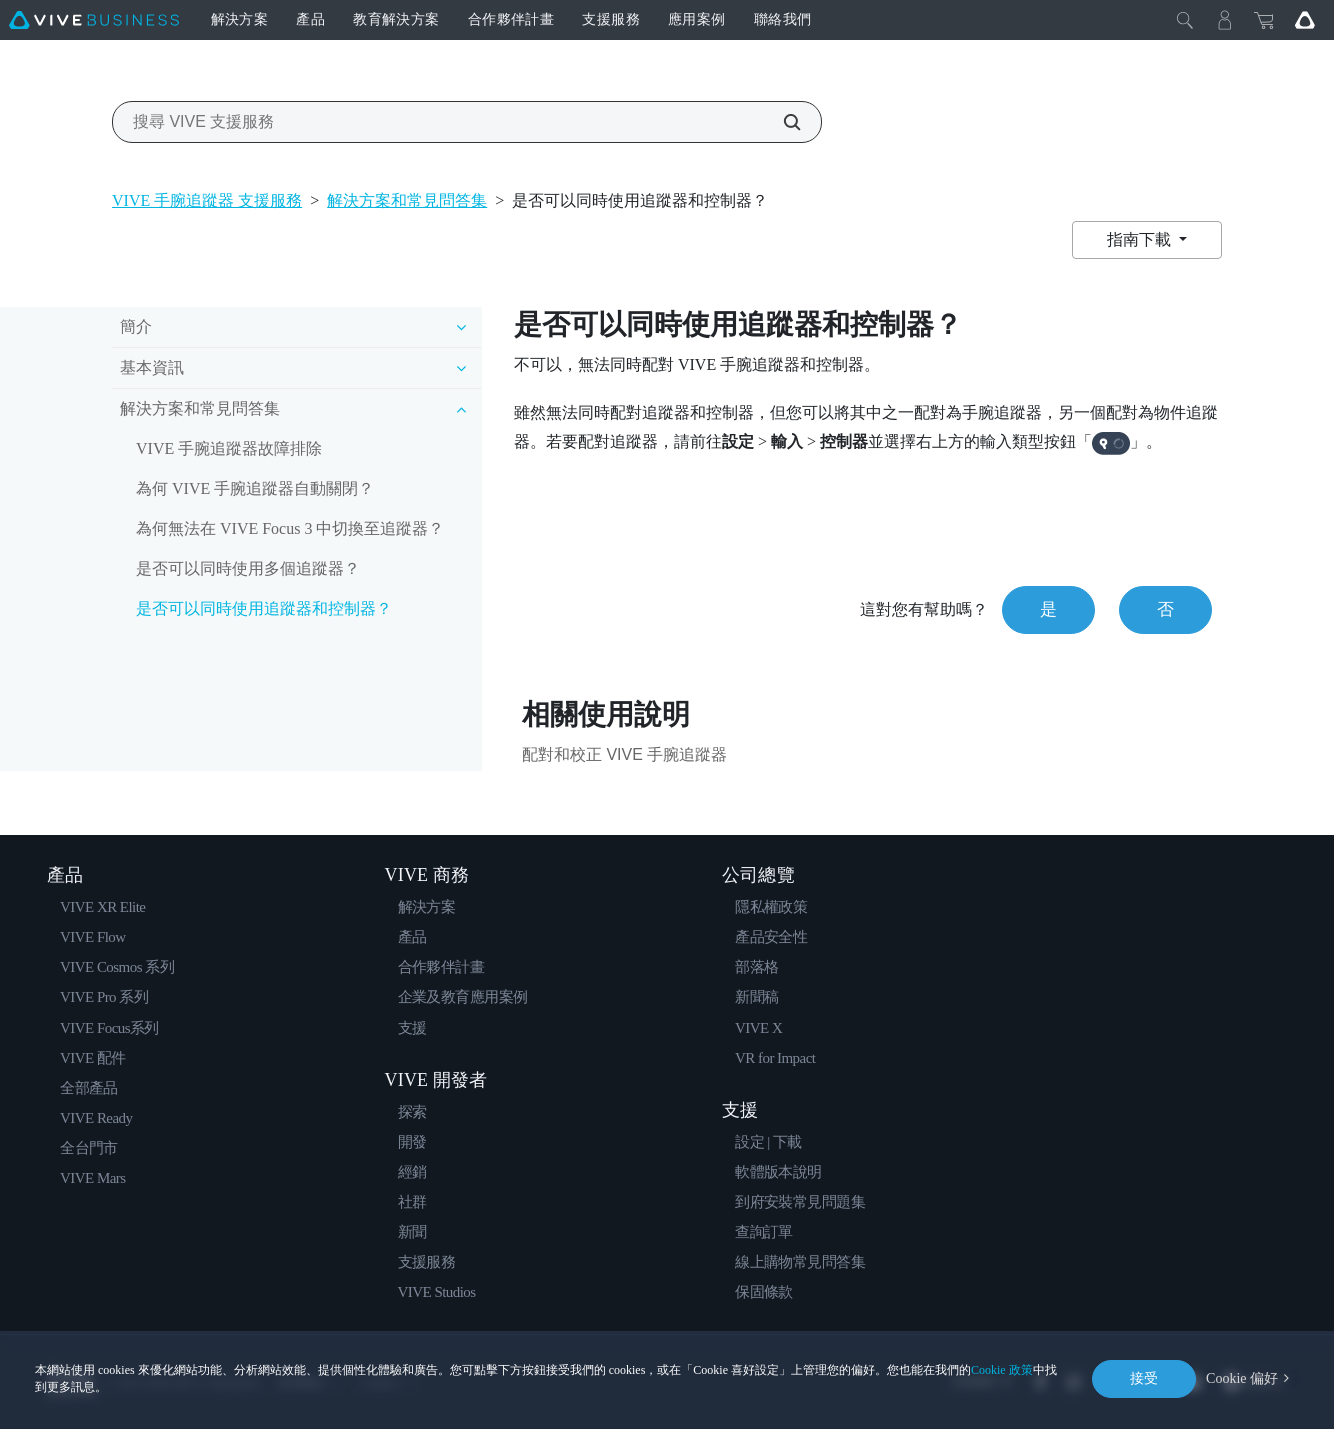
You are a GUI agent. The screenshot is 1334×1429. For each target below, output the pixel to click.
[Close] (1185, 20)
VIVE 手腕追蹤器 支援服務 (207, 200)
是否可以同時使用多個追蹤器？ (248, 568)
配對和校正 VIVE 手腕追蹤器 (624, 754)
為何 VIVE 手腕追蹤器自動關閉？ (255, 488)
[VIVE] (94, 20)
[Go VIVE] (1305, 20)
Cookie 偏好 (1242, 1378)
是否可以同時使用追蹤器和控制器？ (264, 608)
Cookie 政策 (1002, 1370)
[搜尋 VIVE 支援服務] (781, 122)
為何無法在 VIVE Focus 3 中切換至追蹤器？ (290, 528)
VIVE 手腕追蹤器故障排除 (229, 448)
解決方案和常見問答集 (407, 200)
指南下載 (1141, 239)
